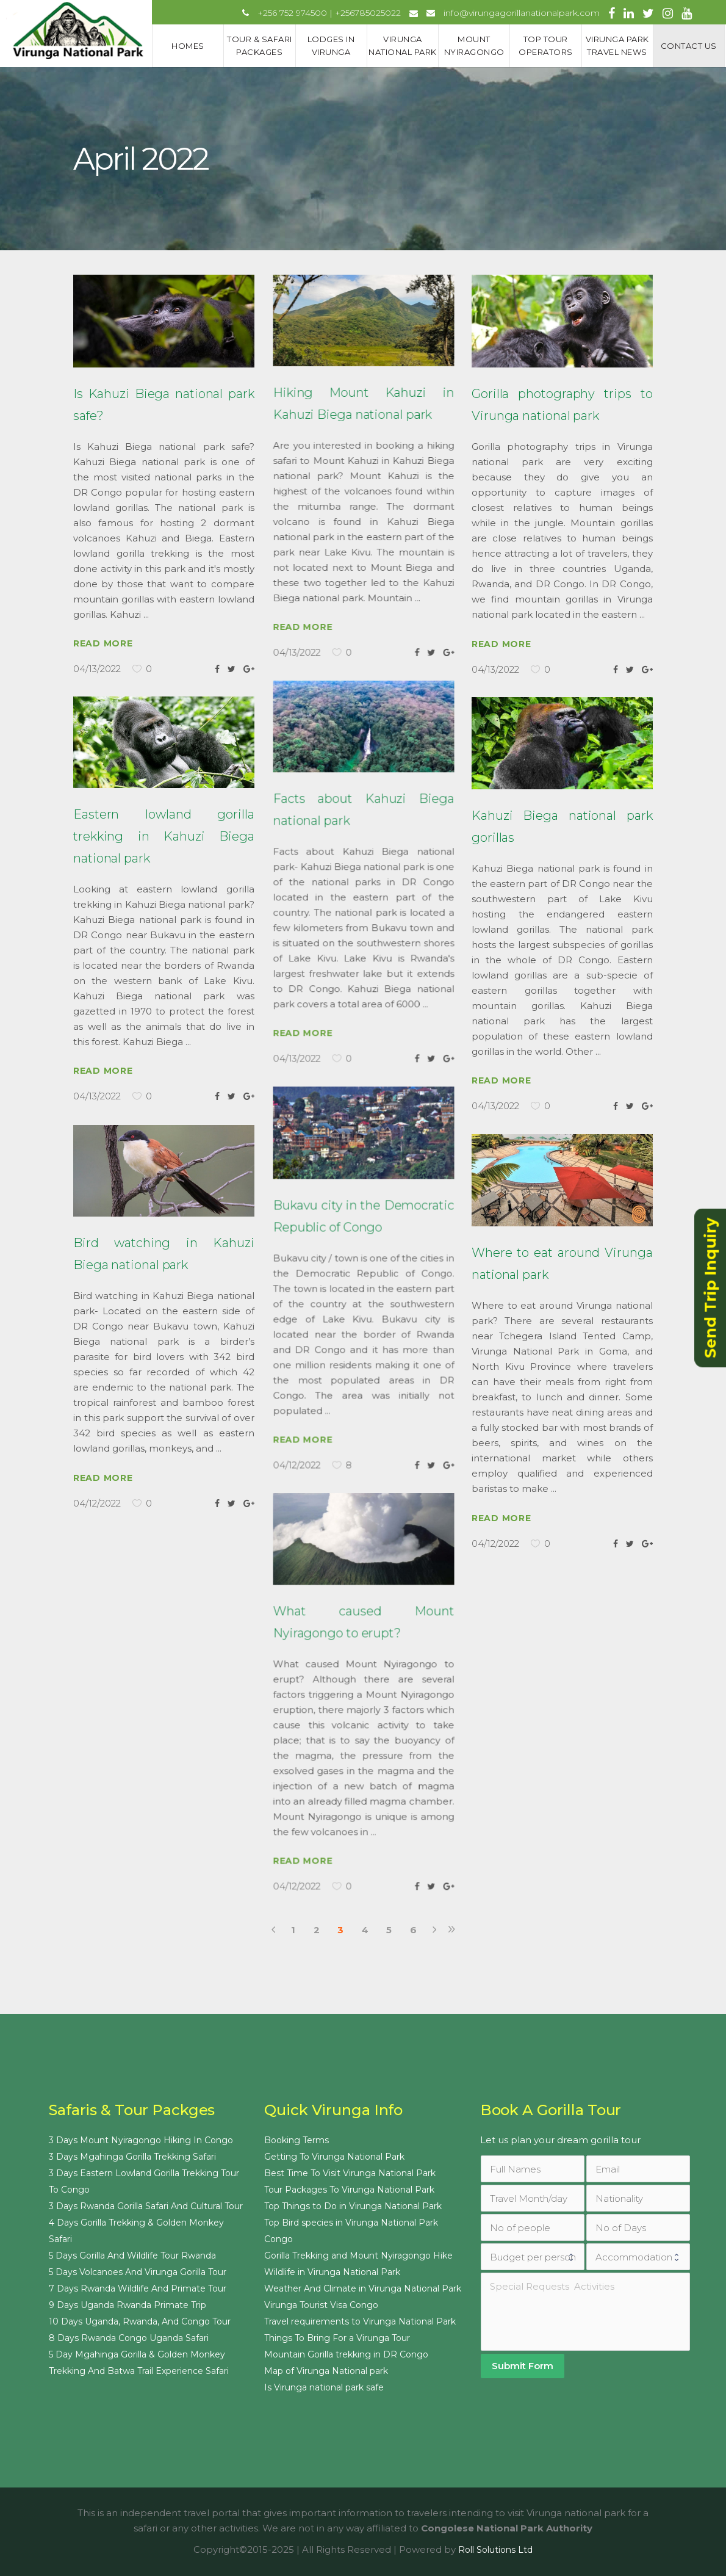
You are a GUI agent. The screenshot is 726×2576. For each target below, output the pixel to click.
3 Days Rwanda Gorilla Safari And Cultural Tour (146, 2206)
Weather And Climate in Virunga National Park (362, 2288)
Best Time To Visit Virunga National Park (350, 2173)
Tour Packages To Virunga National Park (349, 2189)
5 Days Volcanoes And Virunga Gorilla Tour (137, 2272)
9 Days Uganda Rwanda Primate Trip (127, 2304)
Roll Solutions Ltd (495, 2549)
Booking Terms (296, 2140)
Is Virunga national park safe (324, 2387)
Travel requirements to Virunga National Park (360, 2321)
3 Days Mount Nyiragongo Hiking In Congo (141, 2140)
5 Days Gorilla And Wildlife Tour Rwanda (132, 2255)
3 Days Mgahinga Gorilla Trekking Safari (132, 2156)
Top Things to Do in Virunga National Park (353, 2206)
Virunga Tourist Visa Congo (321, 2304)
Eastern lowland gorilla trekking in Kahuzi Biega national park (163, 836)
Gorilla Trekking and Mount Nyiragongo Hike (358, 2255)
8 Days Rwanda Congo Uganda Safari (129, 2337)
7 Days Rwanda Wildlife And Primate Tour (137, 2288)
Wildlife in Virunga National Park (332, 2272)
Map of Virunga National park (326, 2370)
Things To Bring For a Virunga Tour (337, 2337)
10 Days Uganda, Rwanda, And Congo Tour (140, 2321)
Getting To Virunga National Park (334, 2156)
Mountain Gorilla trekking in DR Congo (346, 2354)
